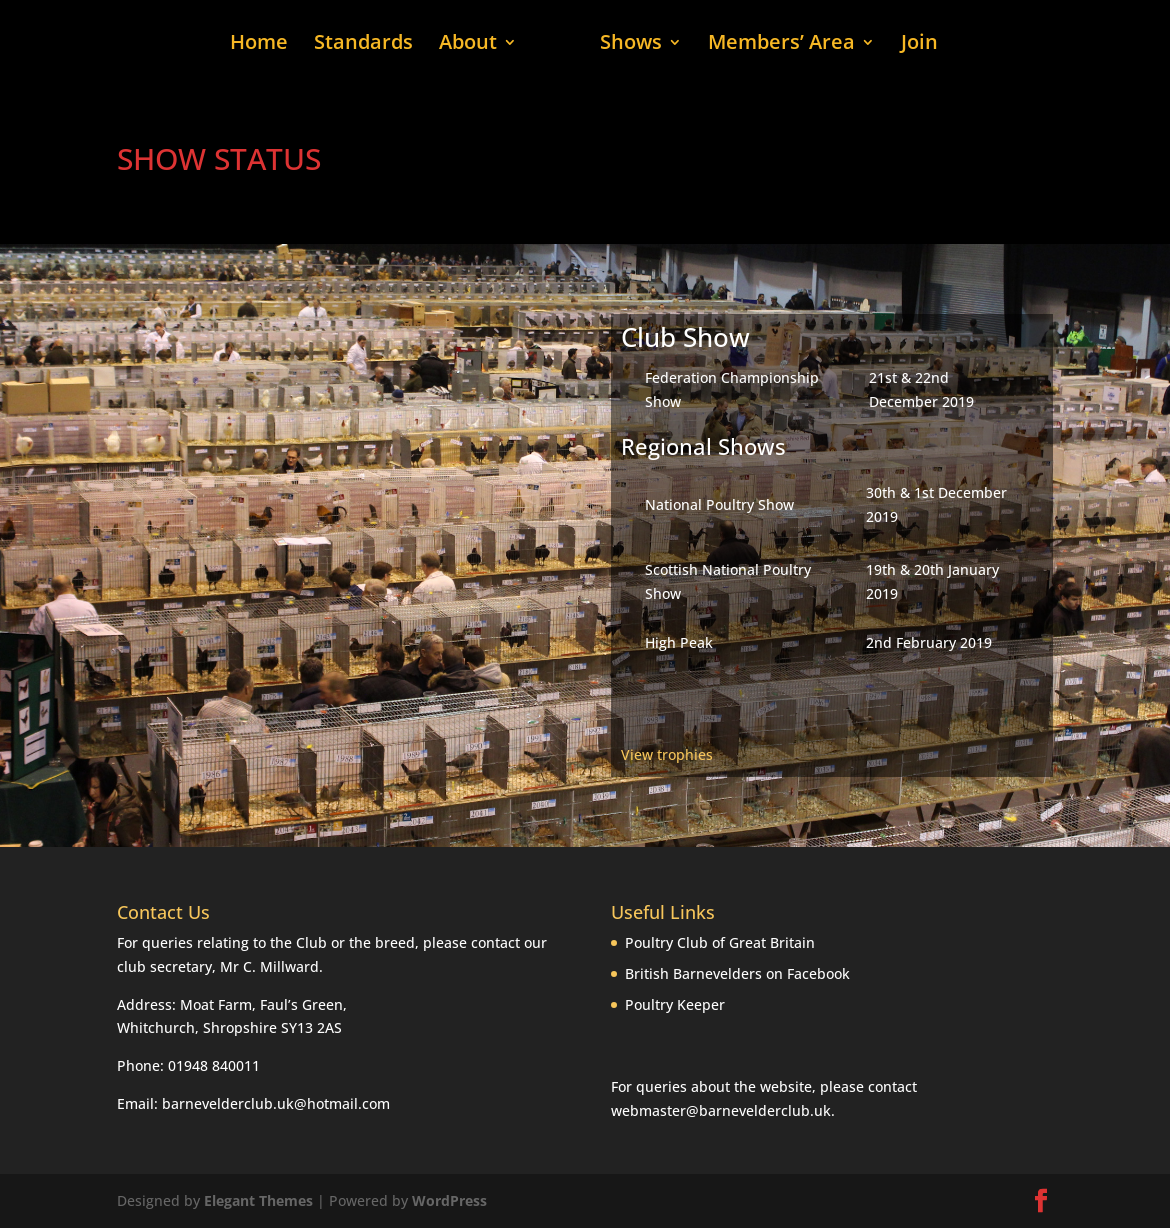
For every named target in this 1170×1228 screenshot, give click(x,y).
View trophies (667, 754)
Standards (363, 45)
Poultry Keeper (675, 1004)
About (468, 45)
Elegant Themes (258, 1200)
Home (259, 45)
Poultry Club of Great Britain (720, 942)
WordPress (449, 1200)
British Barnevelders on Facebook (737, 973)
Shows (631, 45)
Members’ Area (781, 45)
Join (919, 45)
